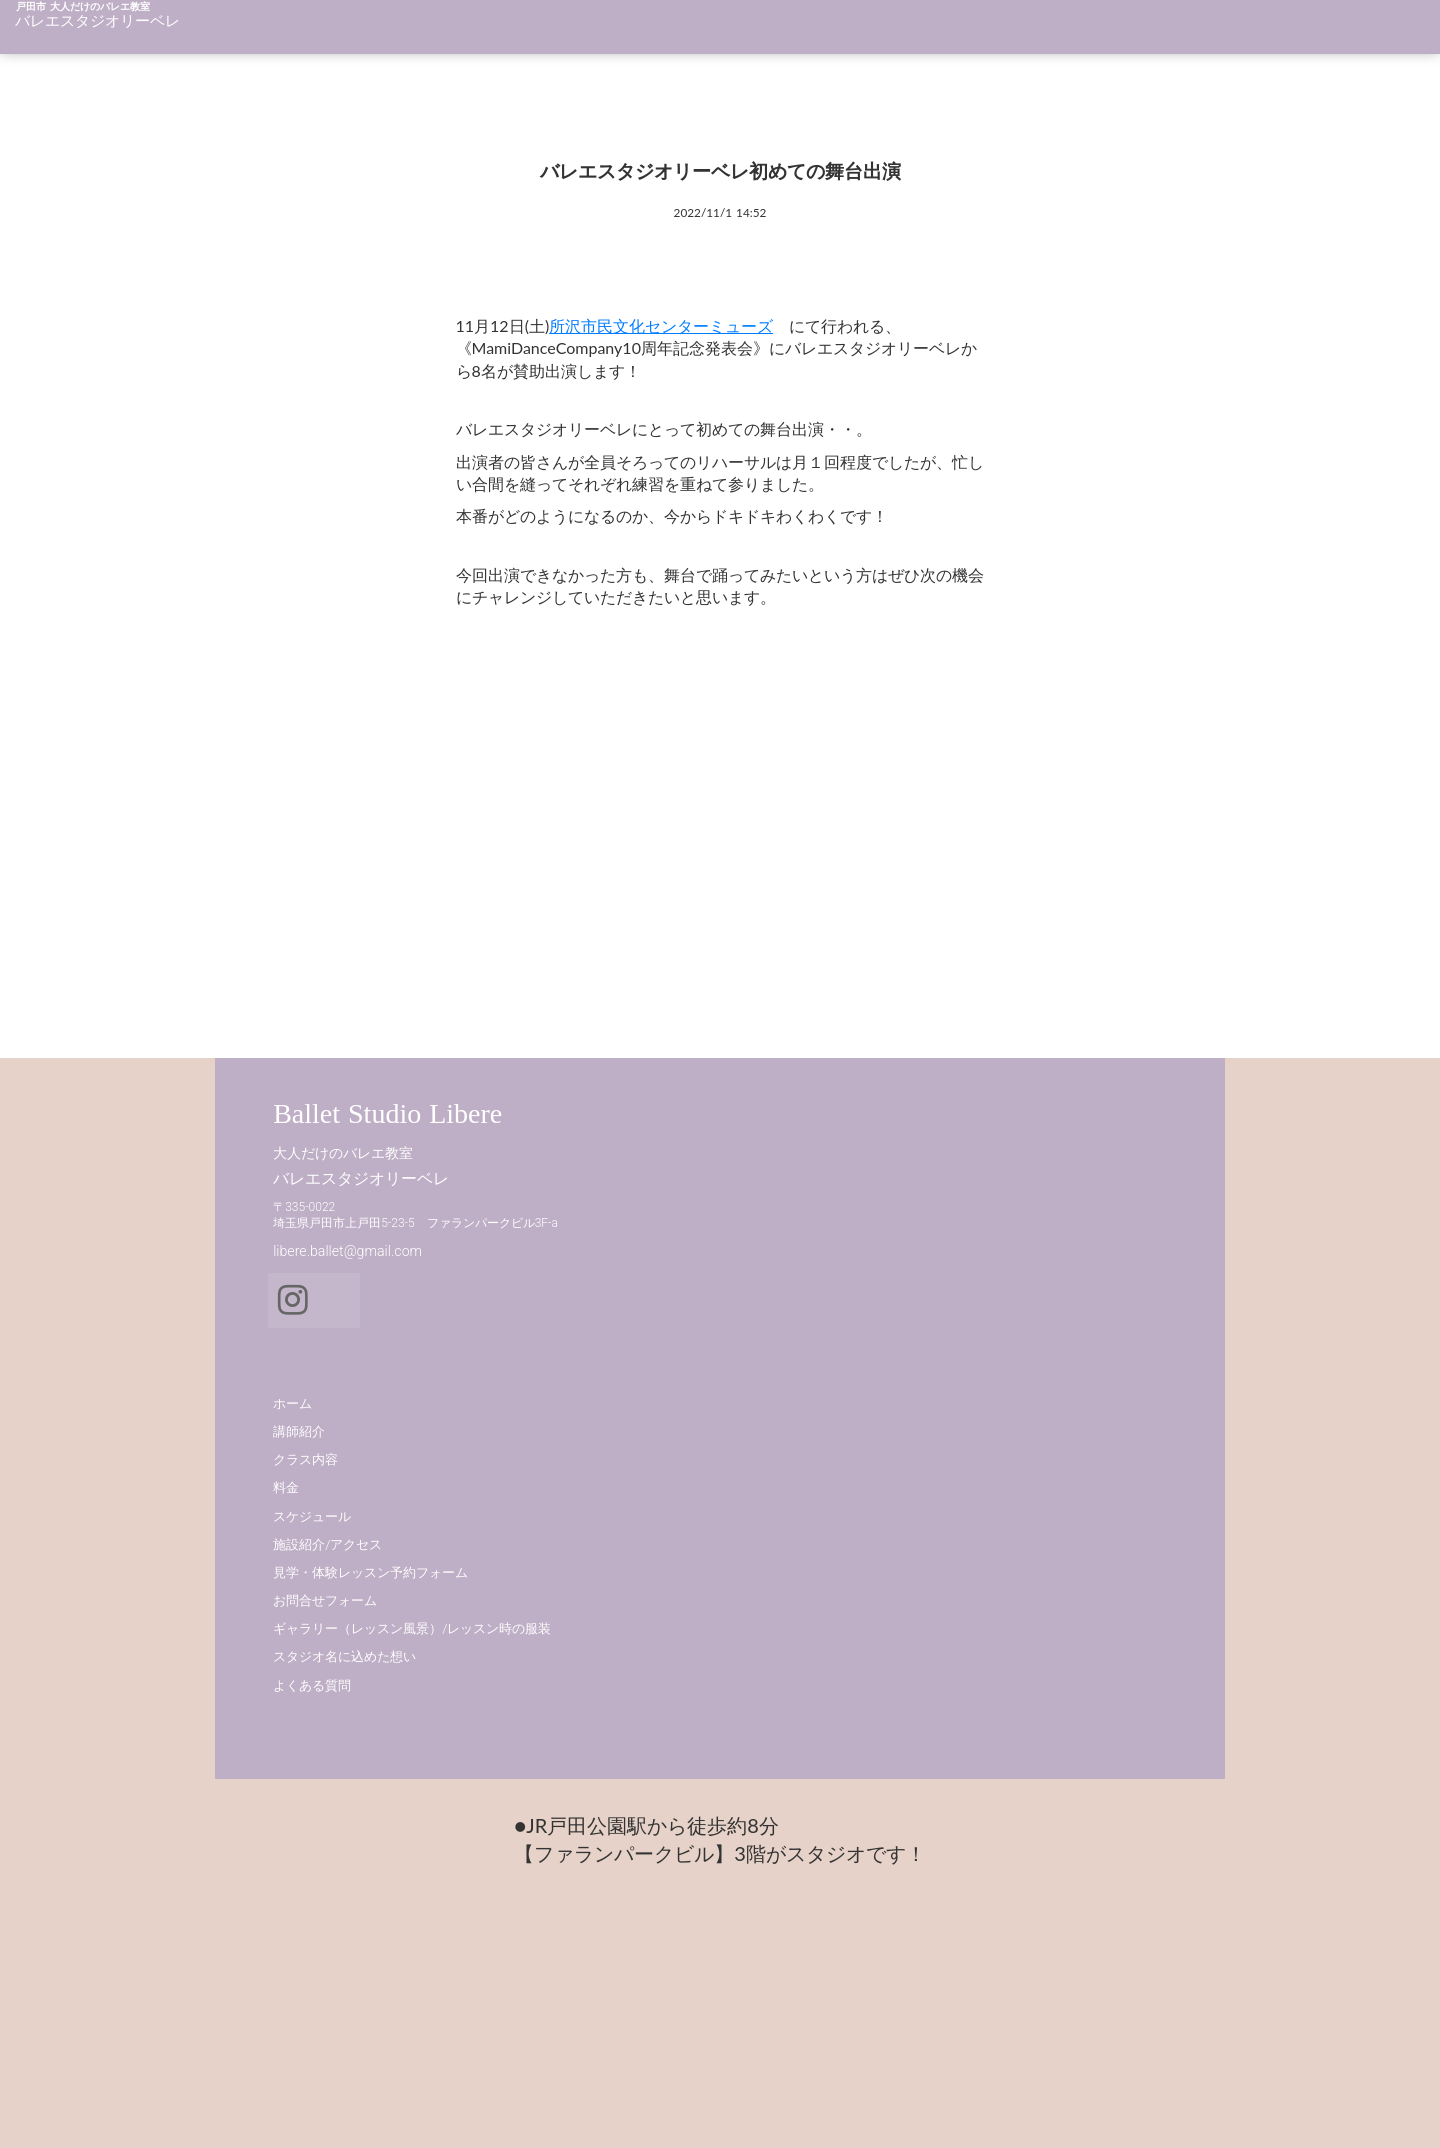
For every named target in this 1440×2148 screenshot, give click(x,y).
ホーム (711, 33)
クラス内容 (966, 33)
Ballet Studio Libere (374, 1392)
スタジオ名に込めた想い (836, 1634)
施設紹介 (1294, 33)
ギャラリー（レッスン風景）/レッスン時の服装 (904, 1606)
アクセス (1214, 33)
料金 (1149, 33)
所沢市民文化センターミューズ (636, 404)
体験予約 (1374, 33)
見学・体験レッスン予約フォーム (862, 1550)
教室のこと (871, 33)
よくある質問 (804, 1662)
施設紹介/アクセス (819, 1521)
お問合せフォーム (817, 1578)
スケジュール (1069, 33)
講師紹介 (784, 33)
